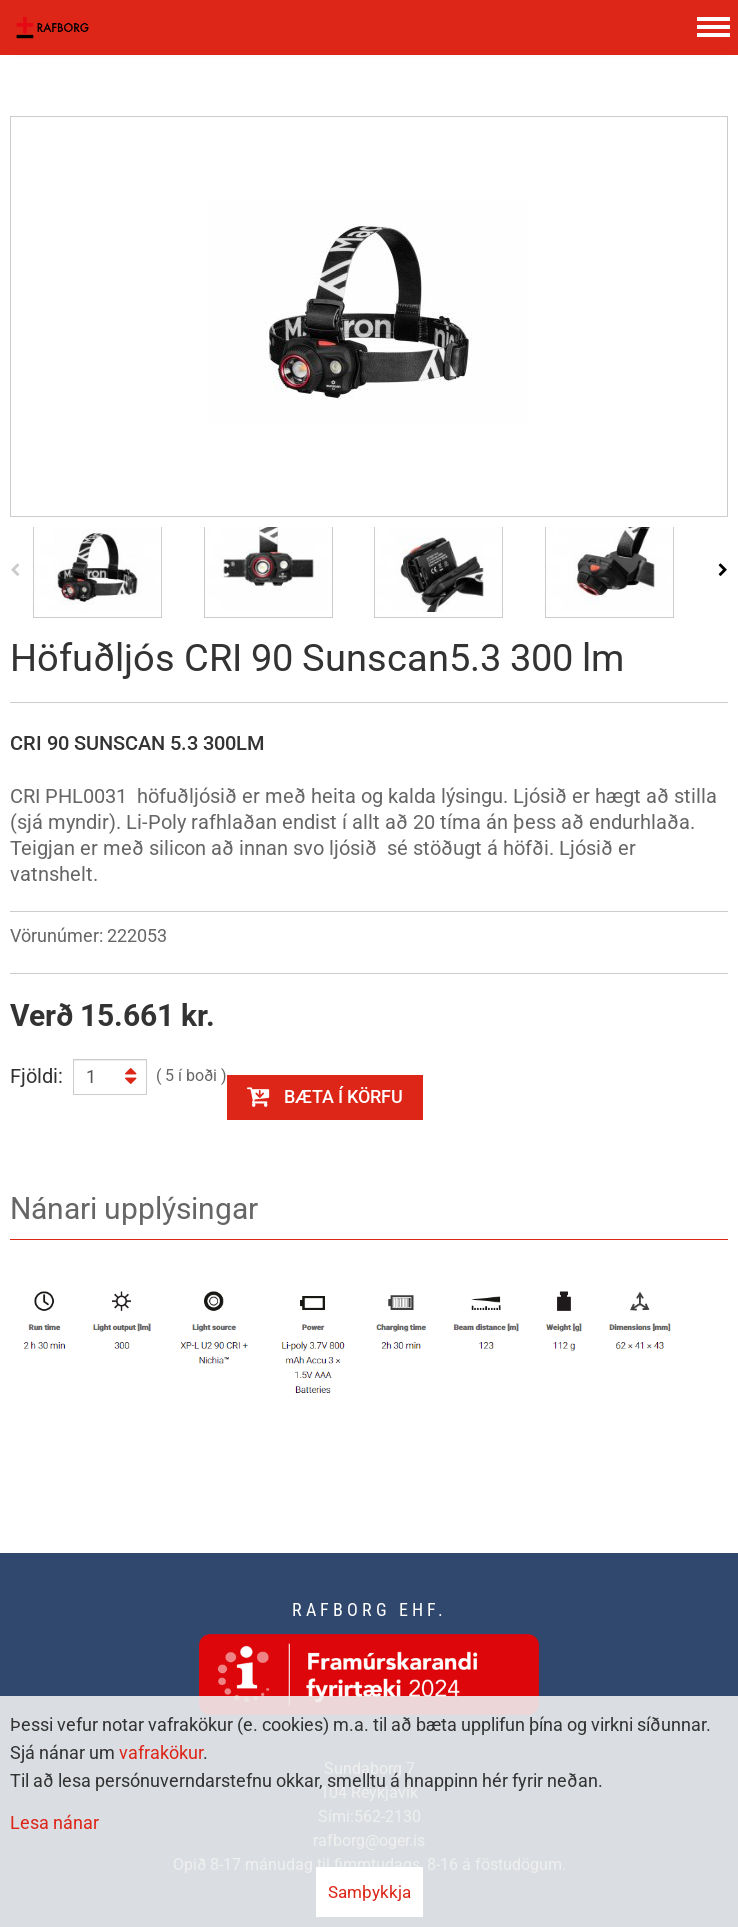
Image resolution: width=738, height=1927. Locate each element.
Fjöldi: (36, 1076)
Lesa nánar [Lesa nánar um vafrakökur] (54, 1822)
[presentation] (15, 569)
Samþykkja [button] (369, 1892)
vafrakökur (161, 1752)
